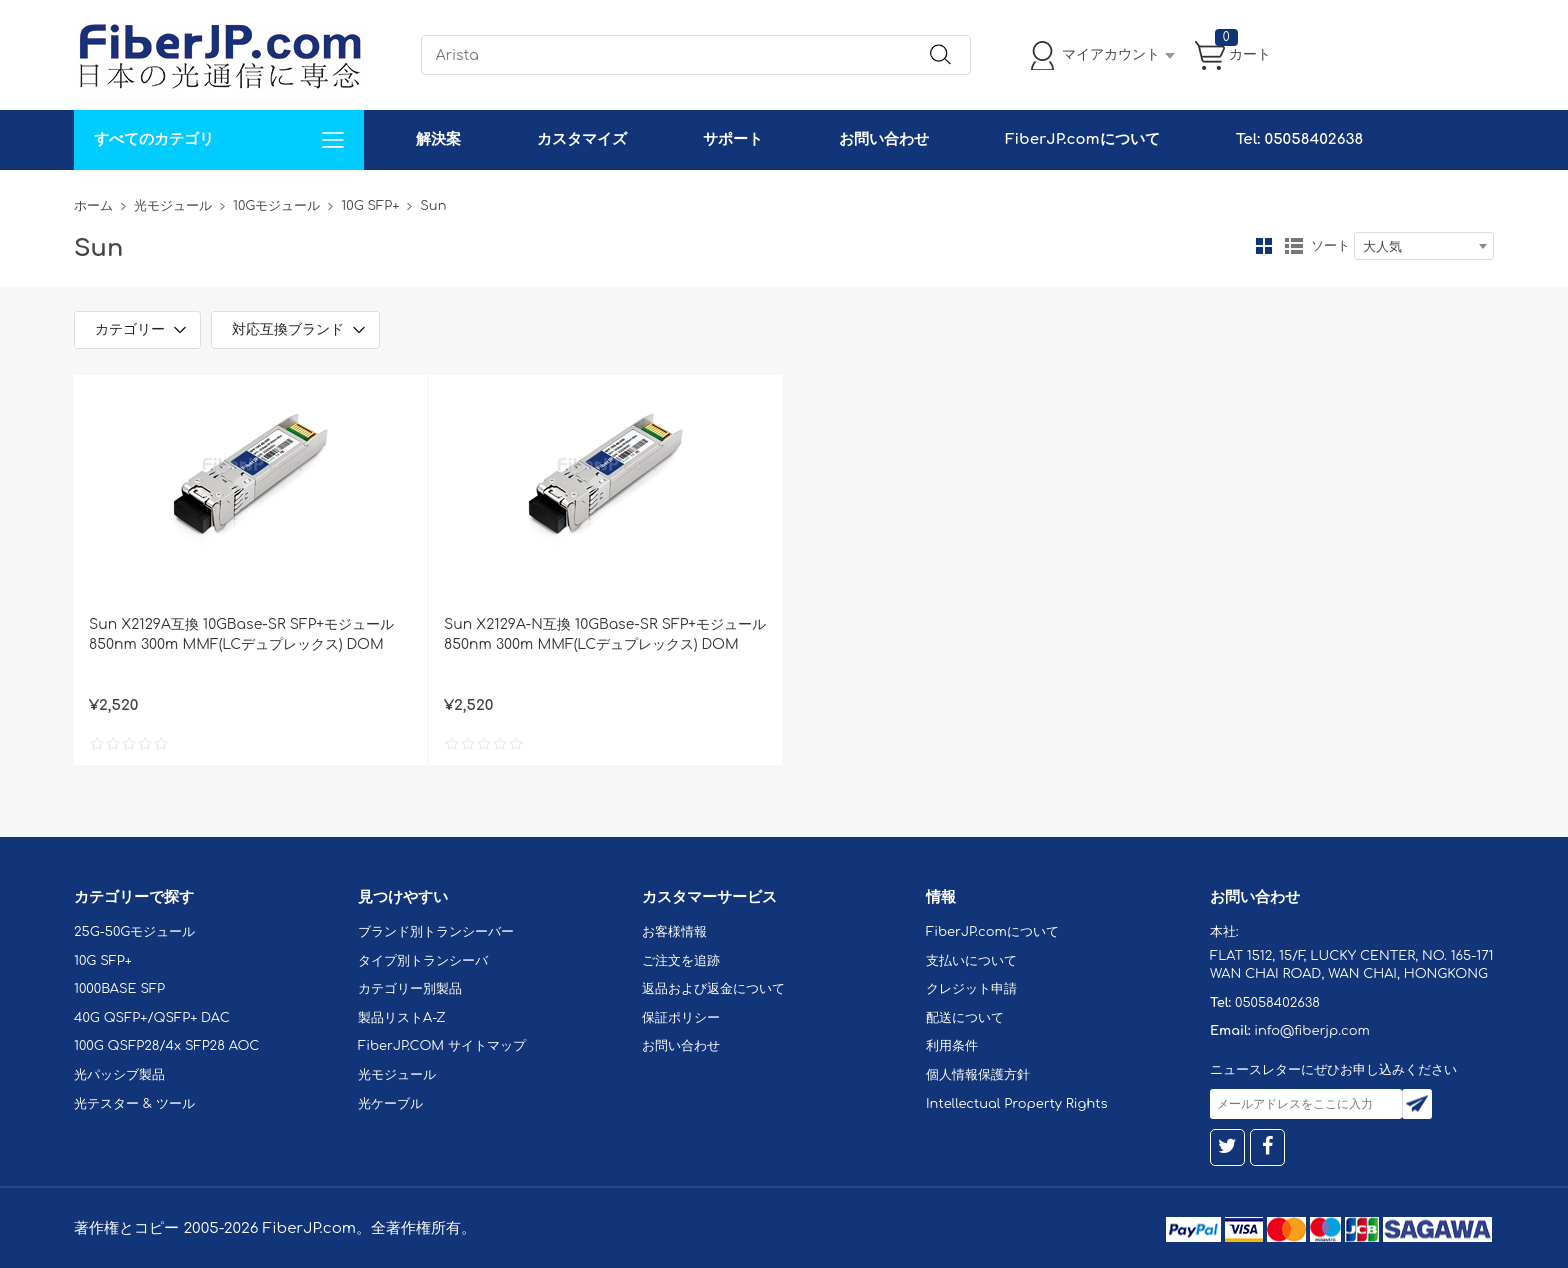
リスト (1294, 246)
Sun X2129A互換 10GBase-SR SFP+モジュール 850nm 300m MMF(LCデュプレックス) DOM (241, 634)
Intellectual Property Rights (1016, 1104)
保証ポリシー (681, 1018)
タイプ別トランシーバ (423, 961)
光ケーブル (390, 1104)
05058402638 (1277, 1003)
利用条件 (952, 1046)
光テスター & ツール (134, 1104)
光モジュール (173, 206)
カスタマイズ (582, 139)
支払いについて (971, 961)
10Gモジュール (276, 206)
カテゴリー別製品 (410, 989)
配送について (965, 1018)
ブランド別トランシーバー (436, 932)
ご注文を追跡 (681, 961)
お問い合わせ (884, 139)
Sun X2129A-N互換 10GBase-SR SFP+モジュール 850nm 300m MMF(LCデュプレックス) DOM (605, 634)
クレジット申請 (971, 989)
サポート (733, 139)
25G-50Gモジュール (134, 932)
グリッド (1264, 246)
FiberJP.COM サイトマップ (442, 1046)
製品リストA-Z (402, 1018)
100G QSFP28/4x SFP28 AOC (166, 1046)
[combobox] (1424, 246)
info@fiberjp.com (1312, 1031)
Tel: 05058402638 (1299, 139)
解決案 (438, 139)
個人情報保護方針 (978, 1075)
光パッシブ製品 (119, 1075)
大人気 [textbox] (1382, 247)
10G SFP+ (370, 206)
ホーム (93, 206)
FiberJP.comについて (1082, 139)
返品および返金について (713, 989)
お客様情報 (674, 932)
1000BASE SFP (119, 989)
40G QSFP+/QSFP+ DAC (152, 1018)
